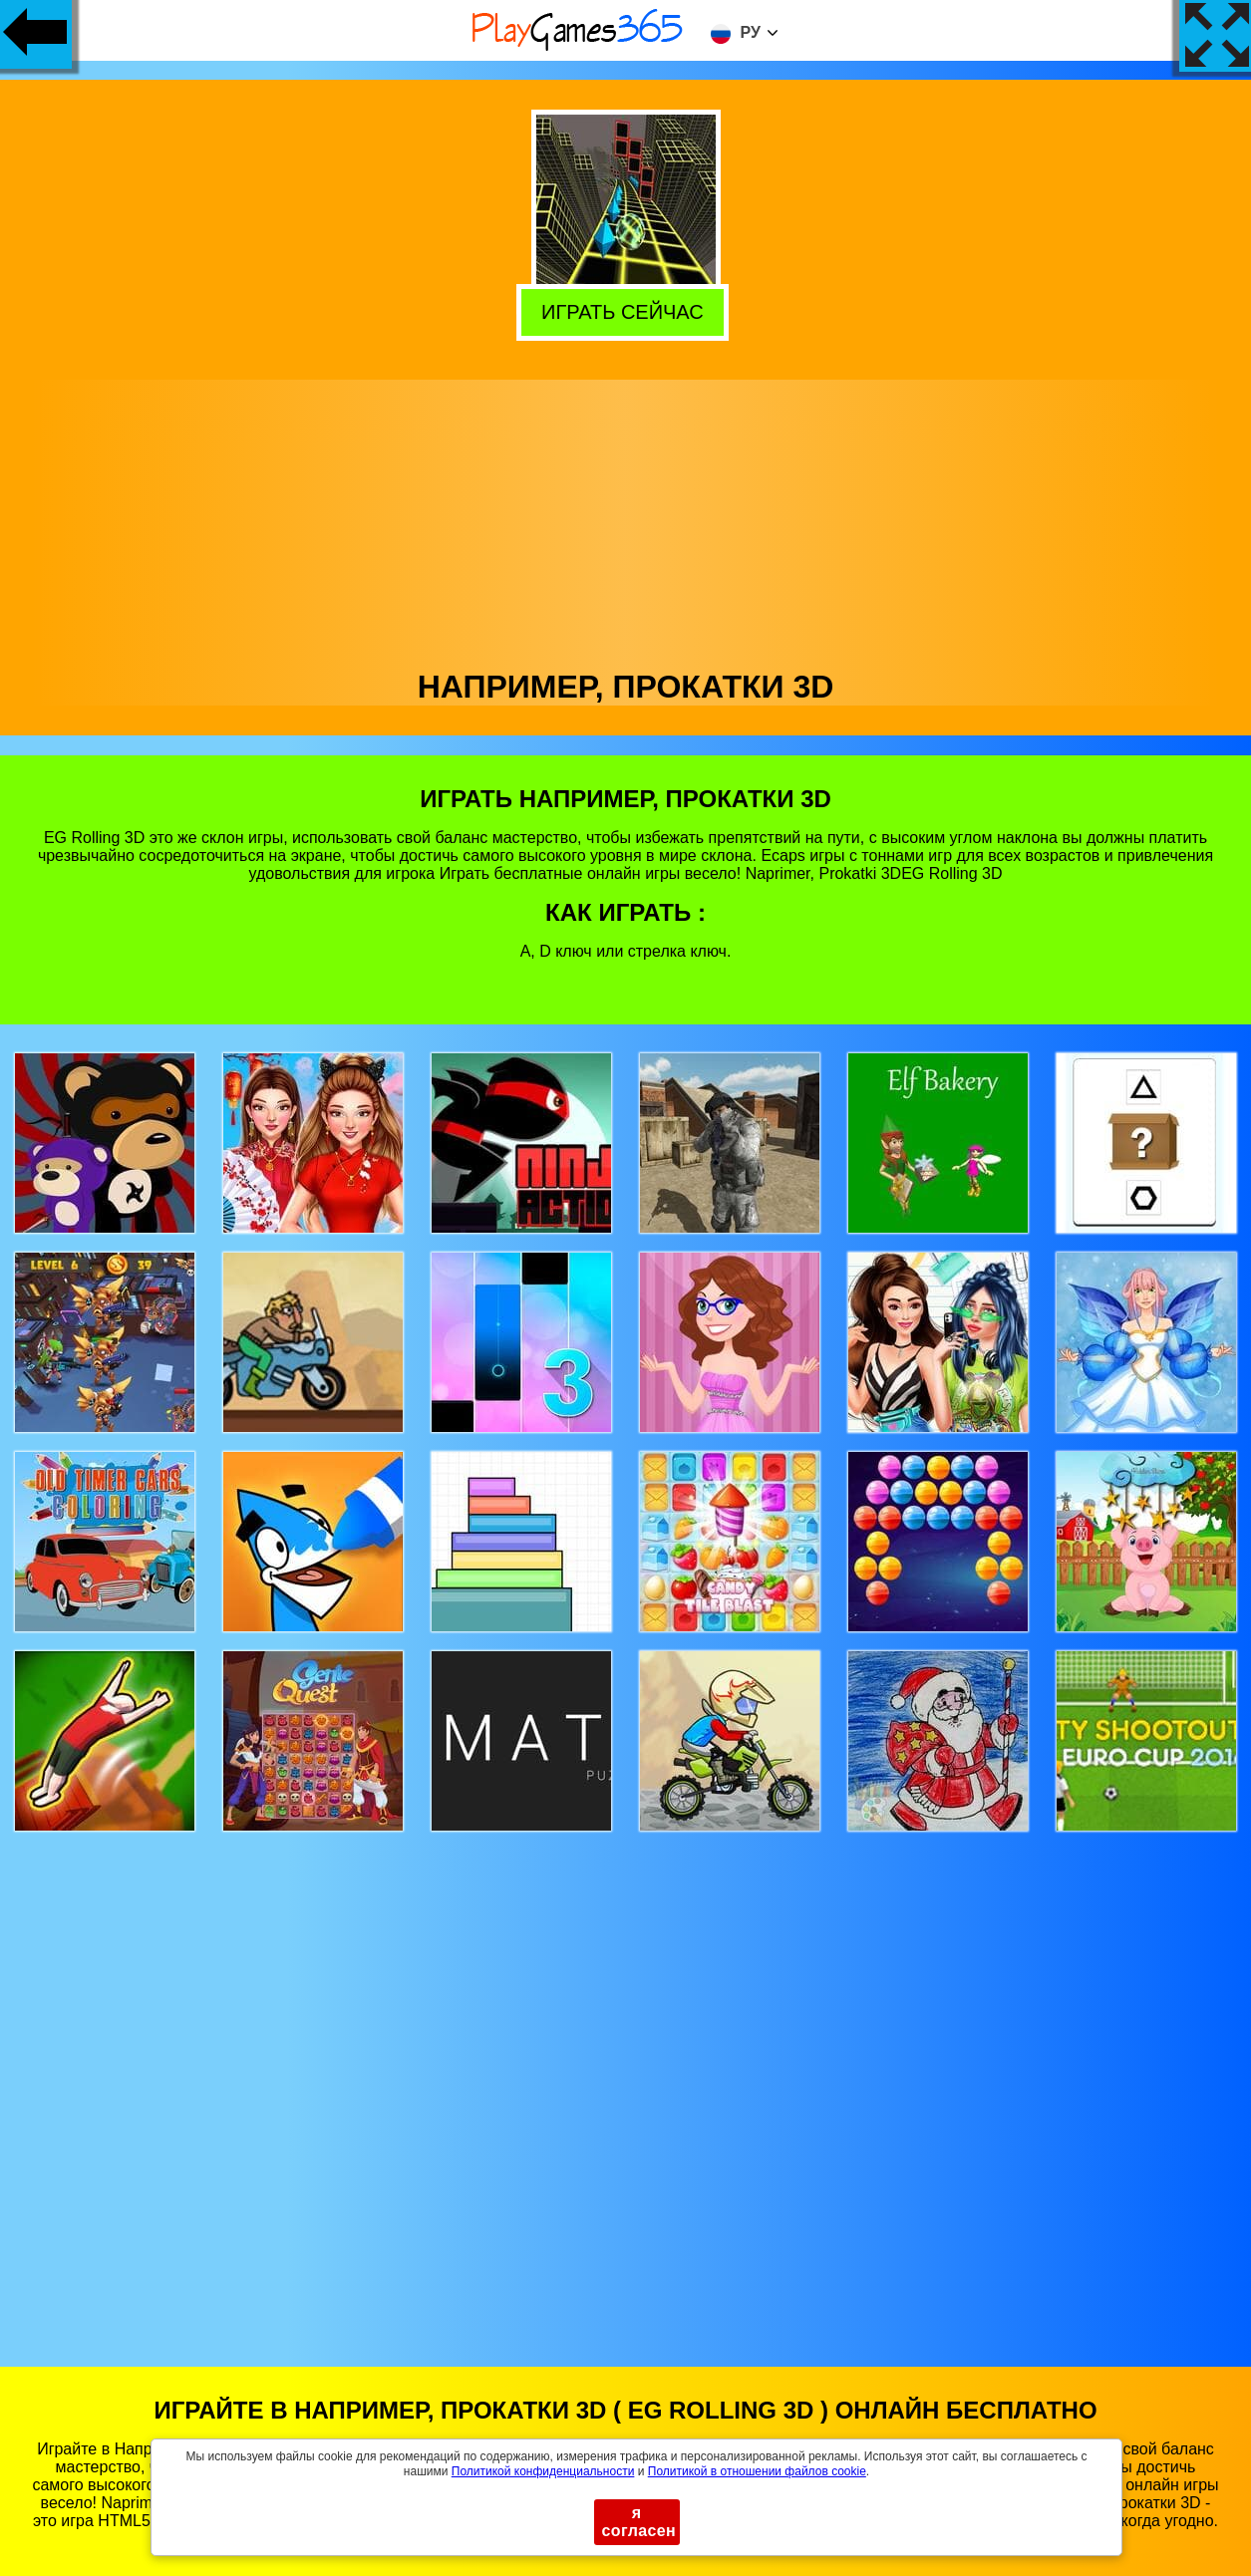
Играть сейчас (627, 311)
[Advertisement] (626, 519)
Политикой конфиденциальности (543, 2471)
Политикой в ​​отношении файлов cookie (757, 2471)
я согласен (639, 2521)
